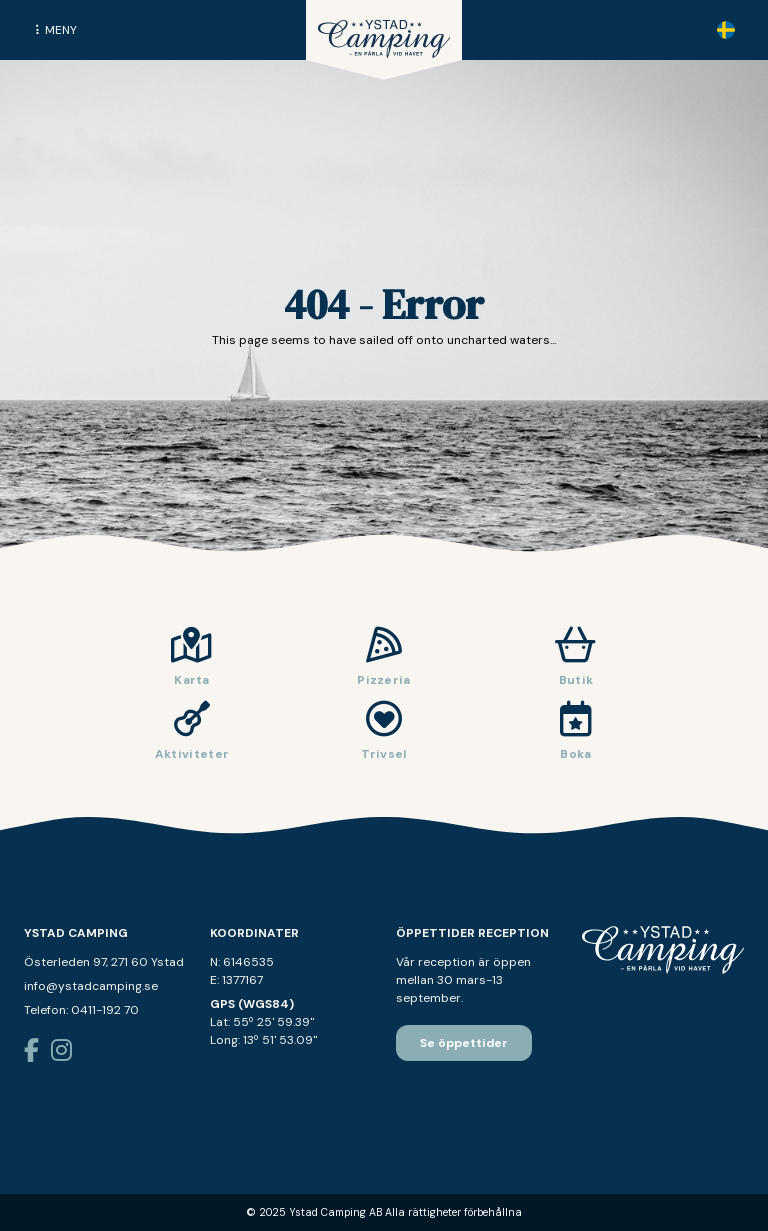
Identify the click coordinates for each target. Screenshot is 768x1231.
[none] (726, 30)
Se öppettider (464, 1043)
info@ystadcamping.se (91, 986)
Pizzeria (383, 680)
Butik (576, 680)
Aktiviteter (192, 754)
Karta (192, 680)
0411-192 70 (105, 1010)
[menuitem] (726, 30)
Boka (575, 754)
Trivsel (383, 754)
